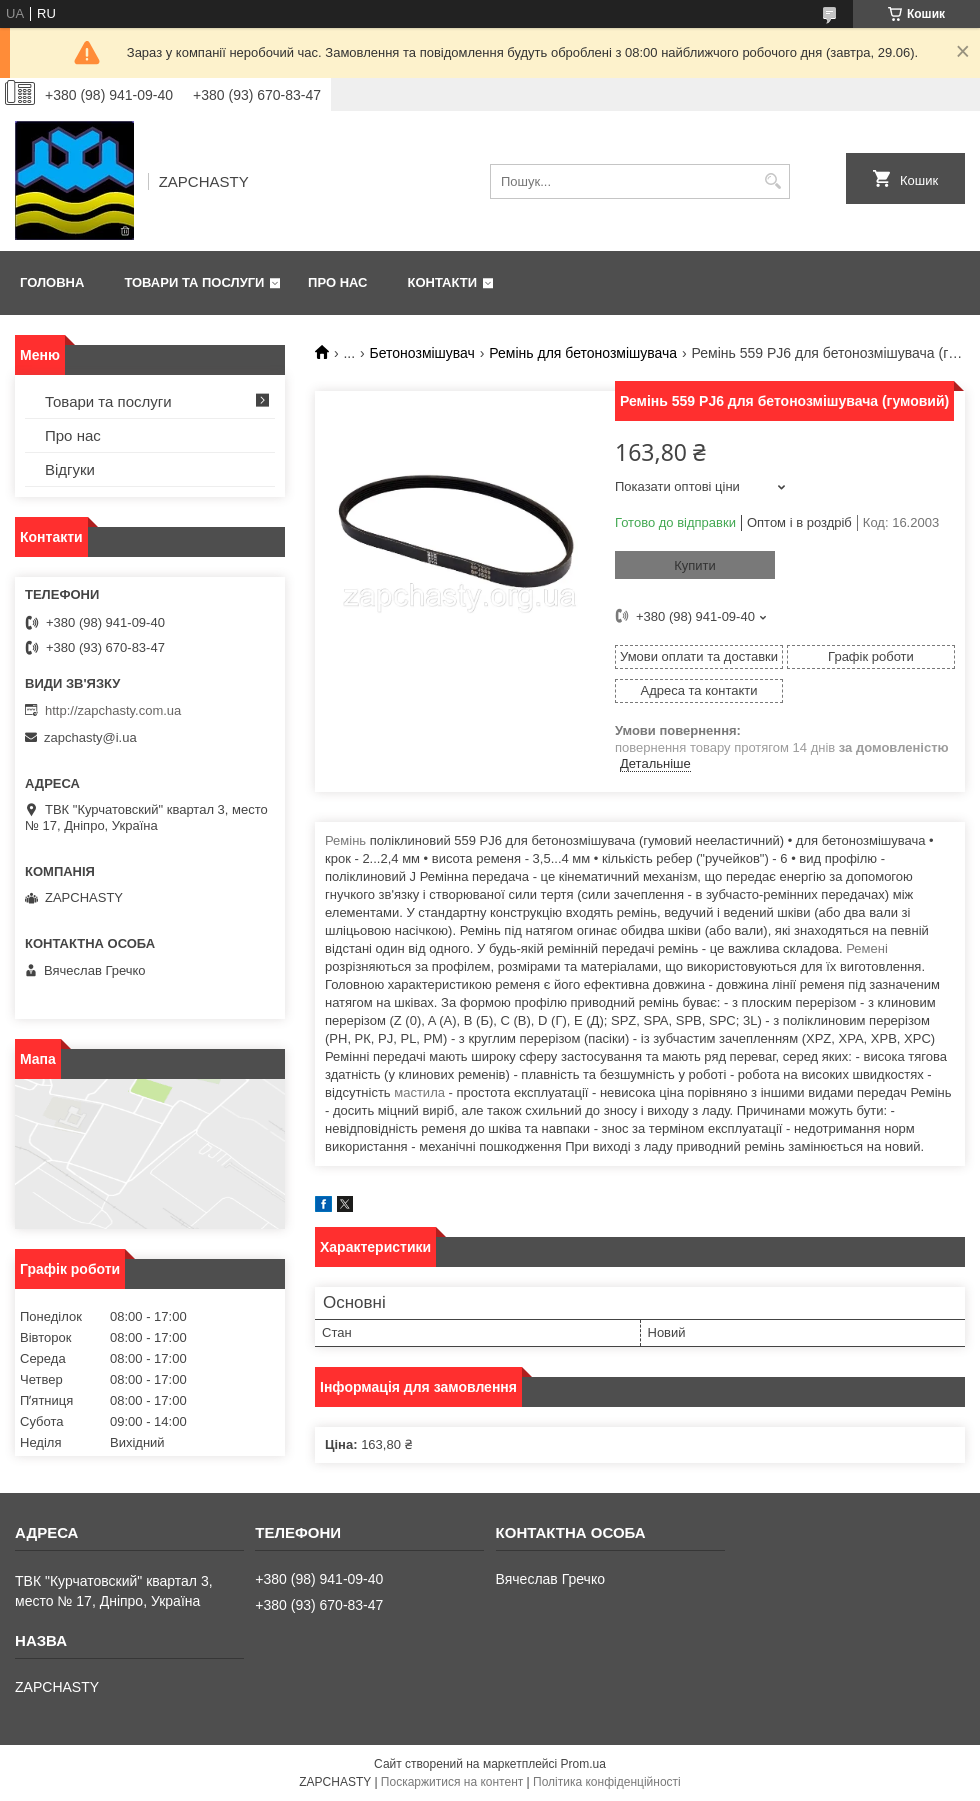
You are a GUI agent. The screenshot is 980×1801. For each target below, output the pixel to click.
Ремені (867, 948)
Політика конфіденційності (607, 1782)
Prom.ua (583, 1764)
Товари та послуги (194, 282)
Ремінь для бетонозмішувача (583, 353)
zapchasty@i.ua (90, 737)
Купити (695, 565)
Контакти (443, 282)
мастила (419, 1092)
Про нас (337, 282)
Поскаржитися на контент (452, 1782)
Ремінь (345, 840)
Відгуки (70, 469)
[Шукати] (772, 181)
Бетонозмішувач (422, 353)
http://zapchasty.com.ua (113, 710)
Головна (52, 282)
